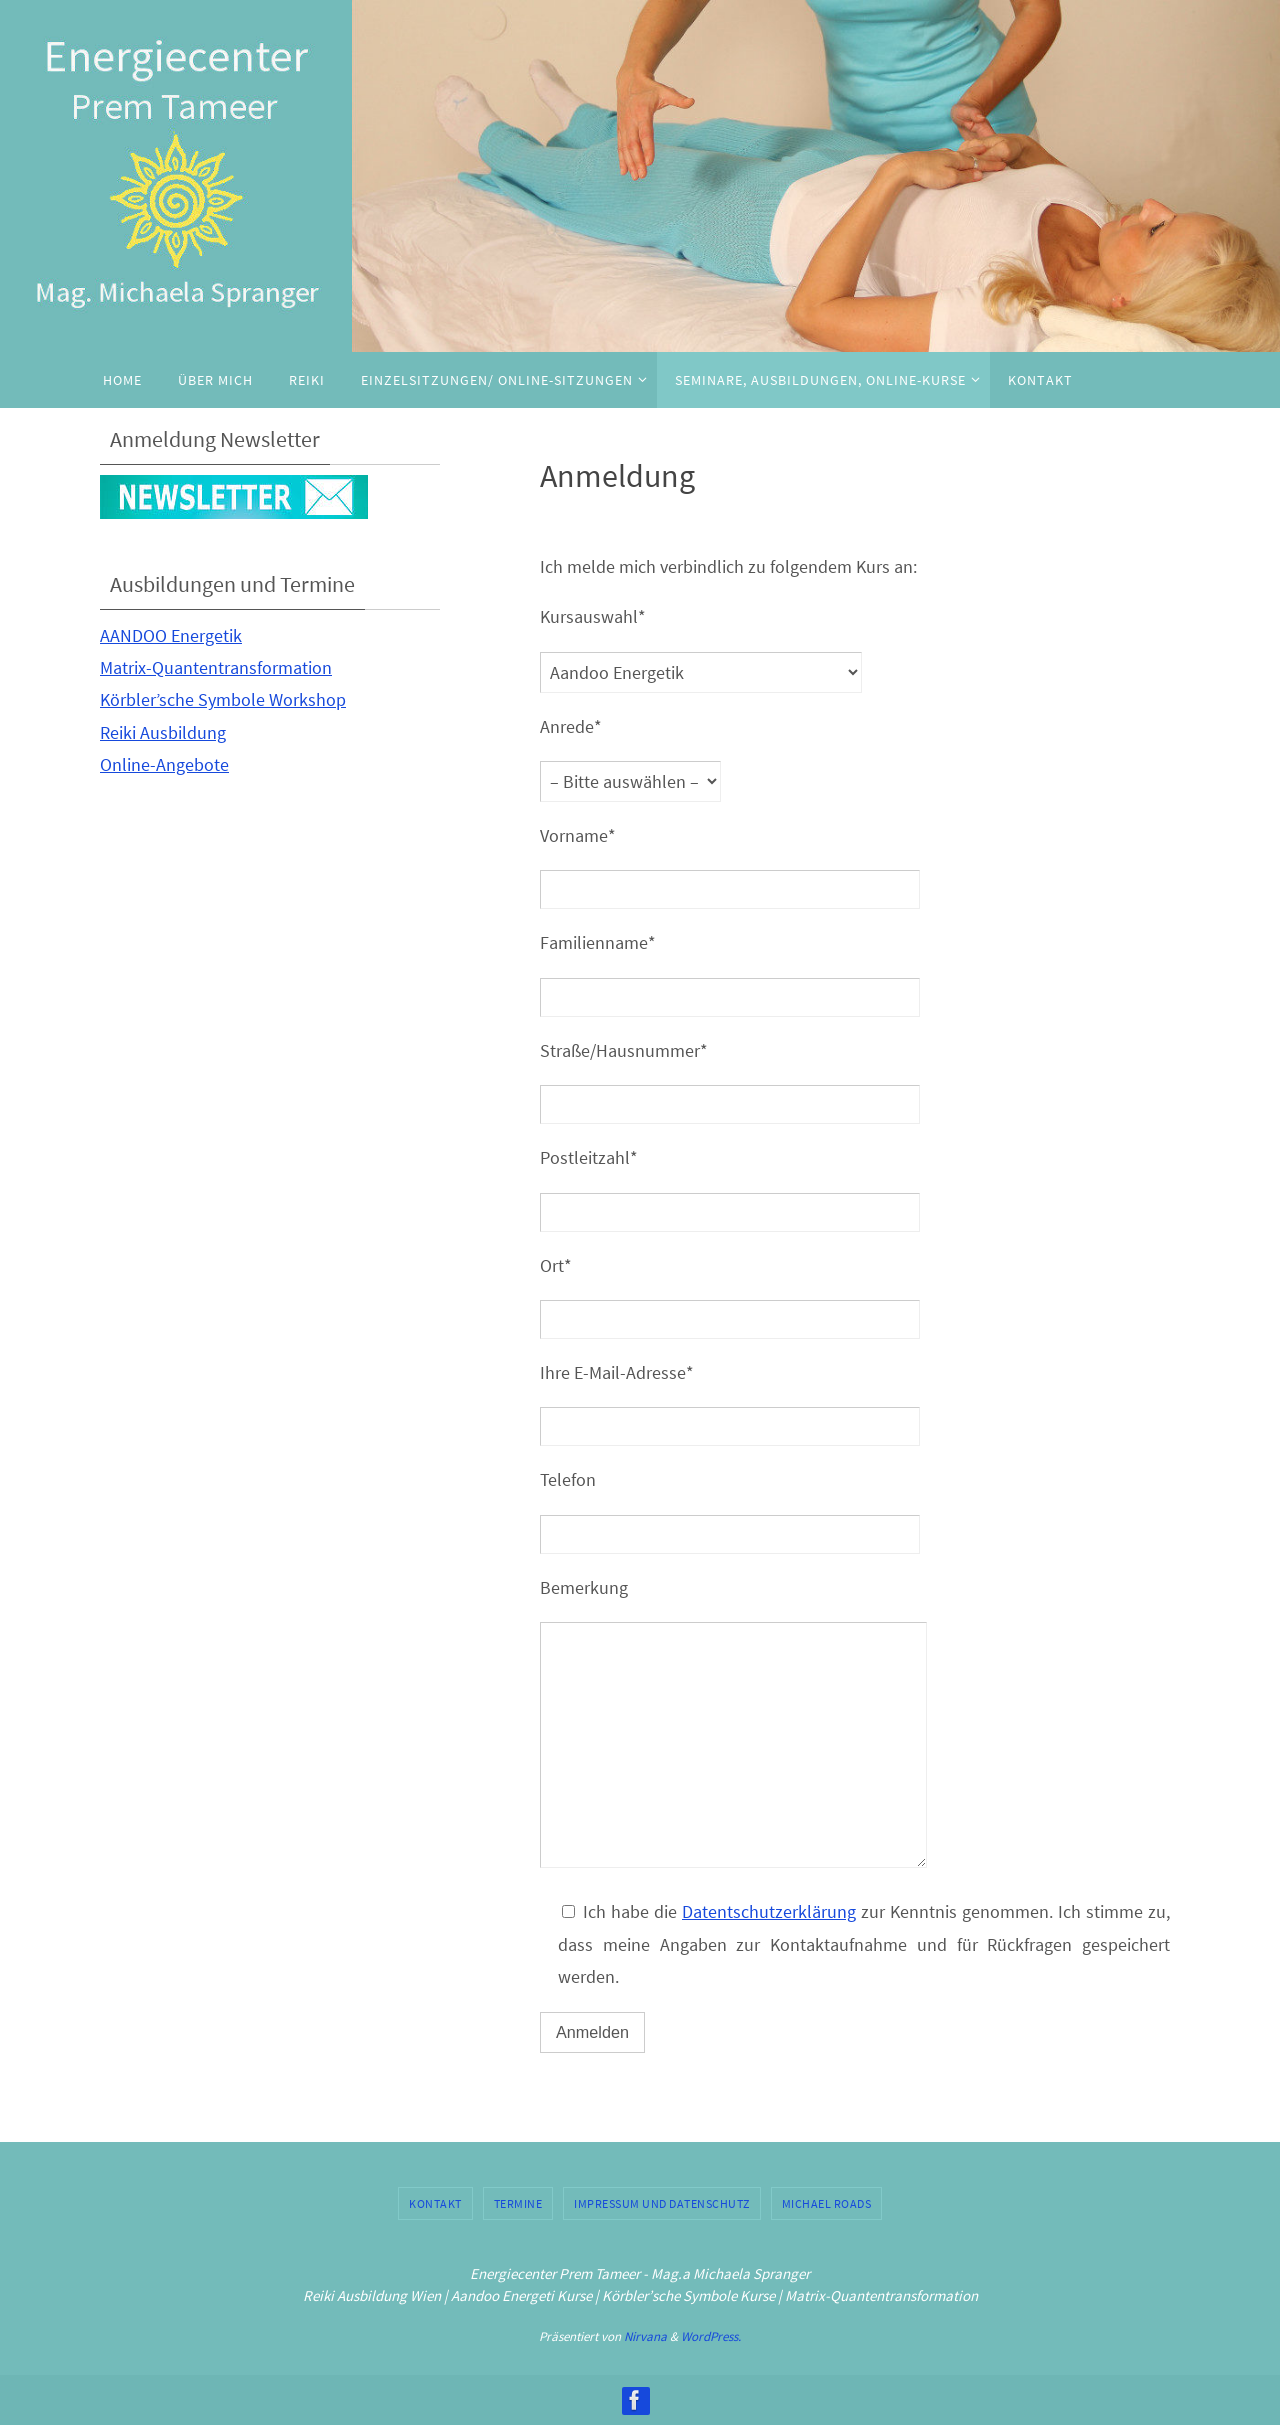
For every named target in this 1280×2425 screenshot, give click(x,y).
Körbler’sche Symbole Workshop (223, 699)
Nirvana (645, 2336)
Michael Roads (827, 2203)
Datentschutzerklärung (769, 1911)
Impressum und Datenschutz (662, 2203)
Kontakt (435, 2203)
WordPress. (711, 2336)
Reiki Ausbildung (163, 732)
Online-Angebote (164, 764)
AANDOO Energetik (171, 635)
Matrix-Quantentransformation (216, 667)
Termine (518, 2203)
